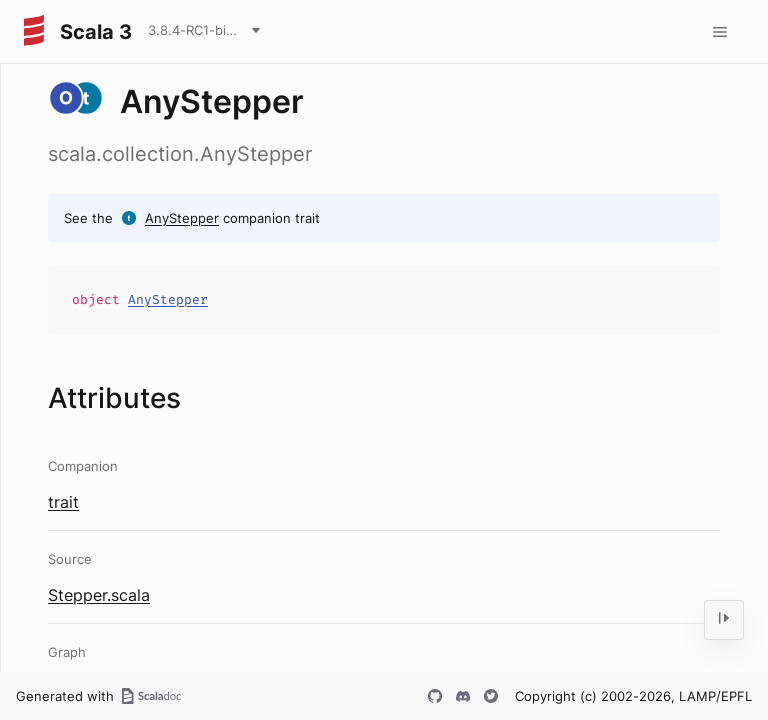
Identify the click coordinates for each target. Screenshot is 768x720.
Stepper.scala (99, 595)
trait (63, 502)
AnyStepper (182, 218)
